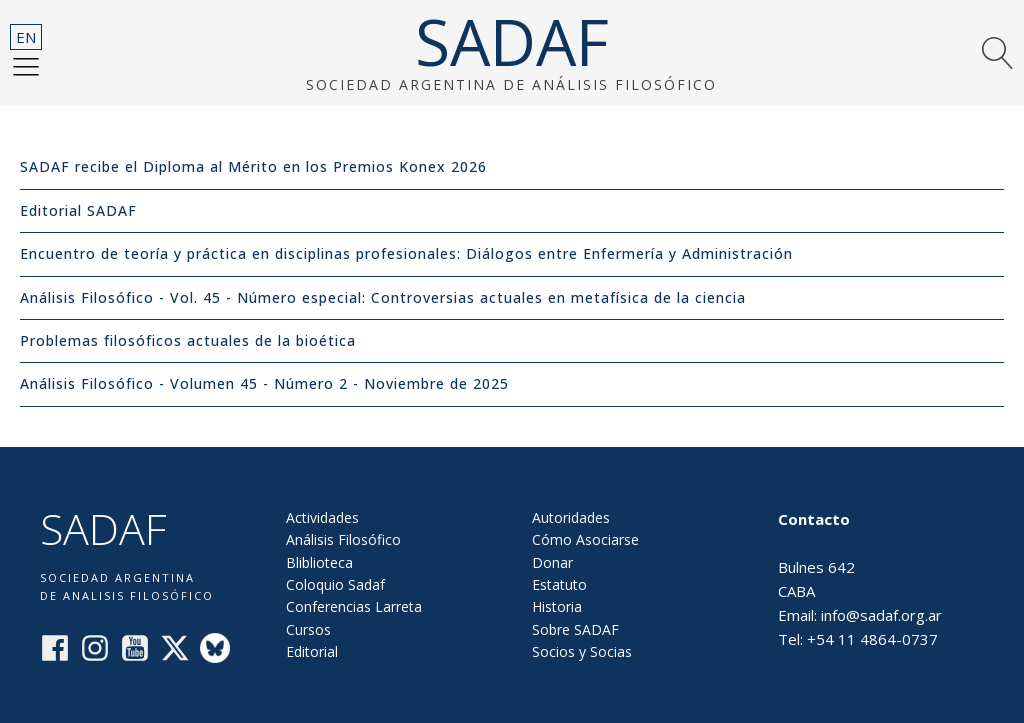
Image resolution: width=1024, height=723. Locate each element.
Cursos (308, 629)
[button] (26, 66)
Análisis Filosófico (343, 539)
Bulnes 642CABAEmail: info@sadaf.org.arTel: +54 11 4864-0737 (860, 579)
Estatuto (559, 584)
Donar (552, 562)
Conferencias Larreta (354, 606)
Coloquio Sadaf (335, 584)
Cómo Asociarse (585, 539)
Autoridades (571, 517)
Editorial (312, 651)
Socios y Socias (582, 651)
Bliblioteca (319, 562)
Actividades (322, 517)
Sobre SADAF (575, 629)
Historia (557, 606)
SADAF (512, 42)
